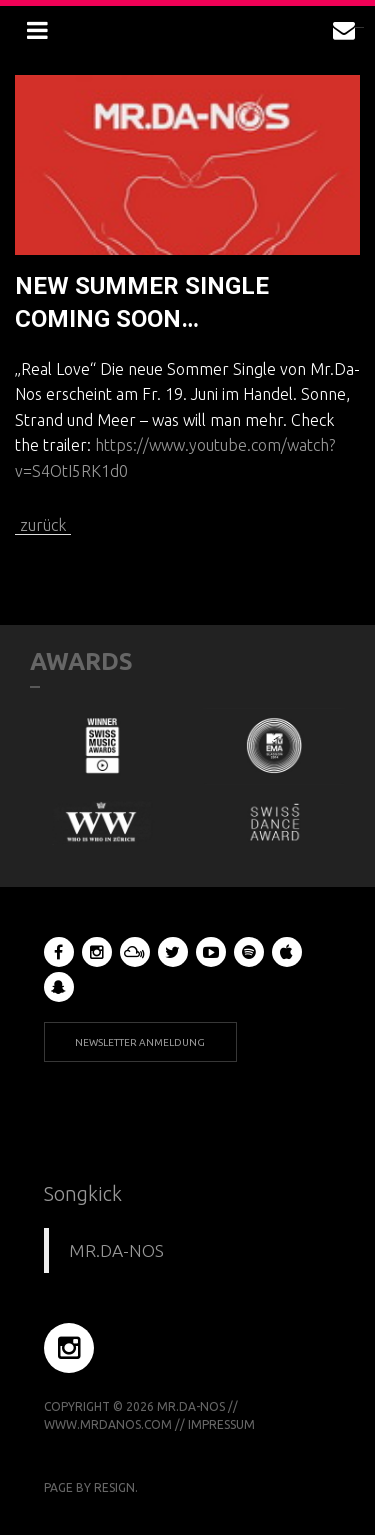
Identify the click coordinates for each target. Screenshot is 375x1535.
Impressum (221, 1424)
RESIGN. (116, 1487)
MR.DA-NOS (116, 1250)
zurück (43, 525)
